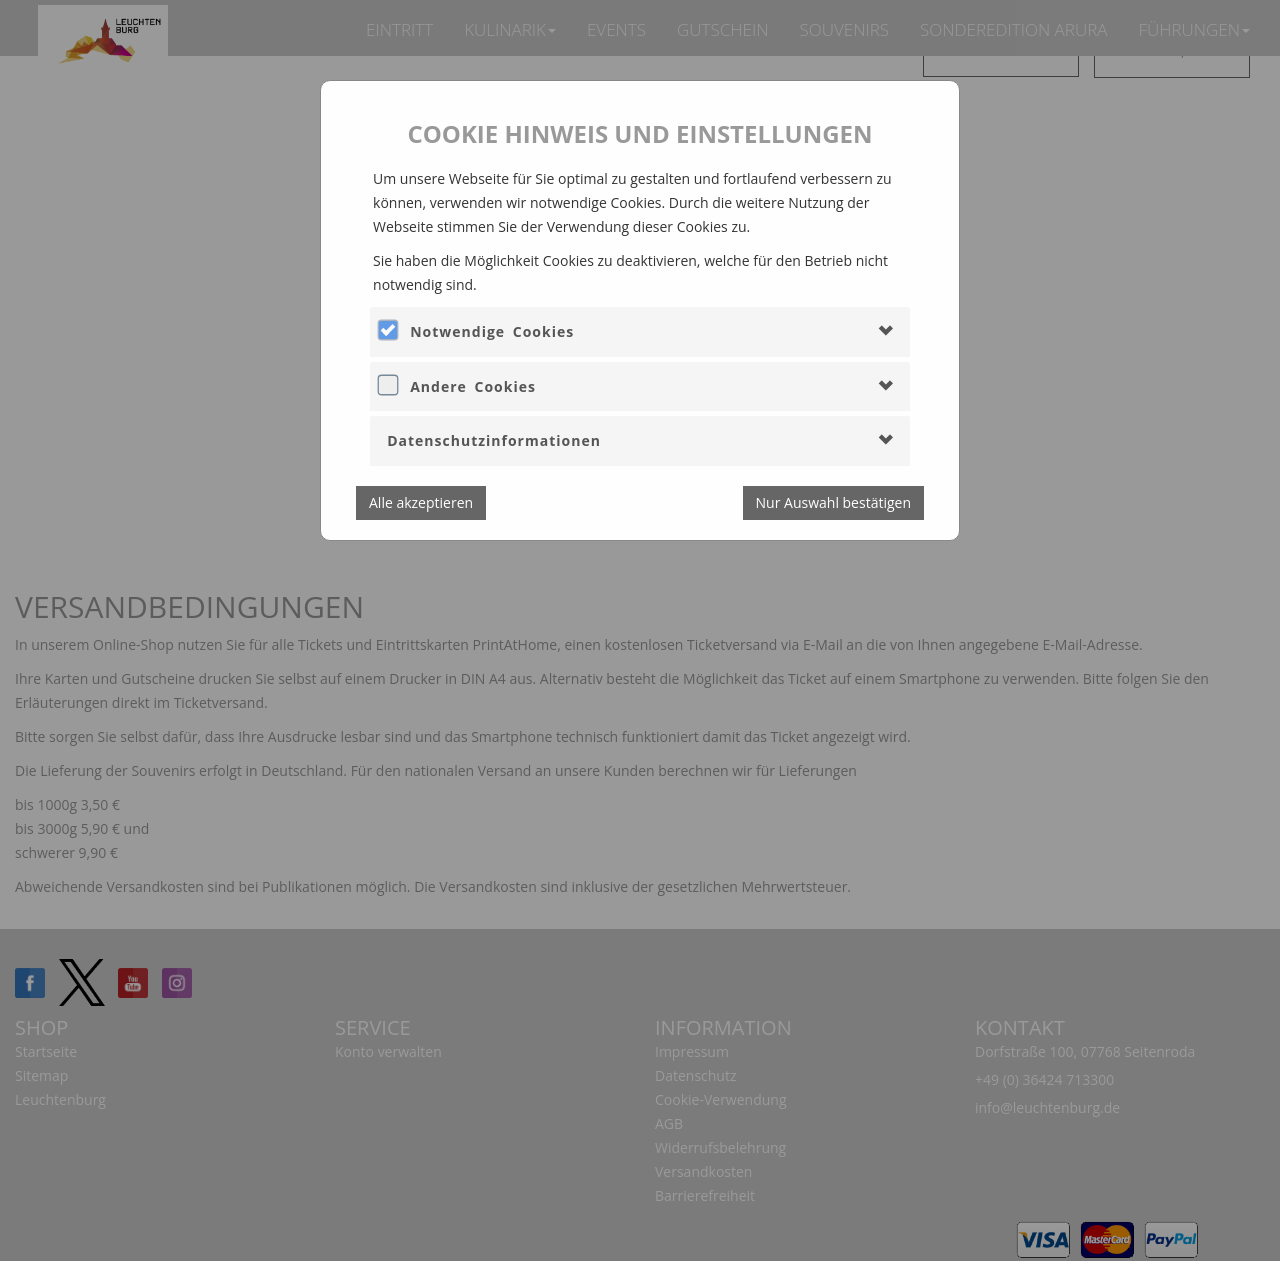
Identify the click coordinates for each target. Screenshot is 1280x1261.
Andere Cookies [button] (473, 386)
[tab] (640, 331)
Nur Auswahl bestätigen (833, 502)
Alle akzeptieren (421, 502)
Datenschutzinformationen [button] (494, 440)
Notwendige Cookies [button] (492, 331)
